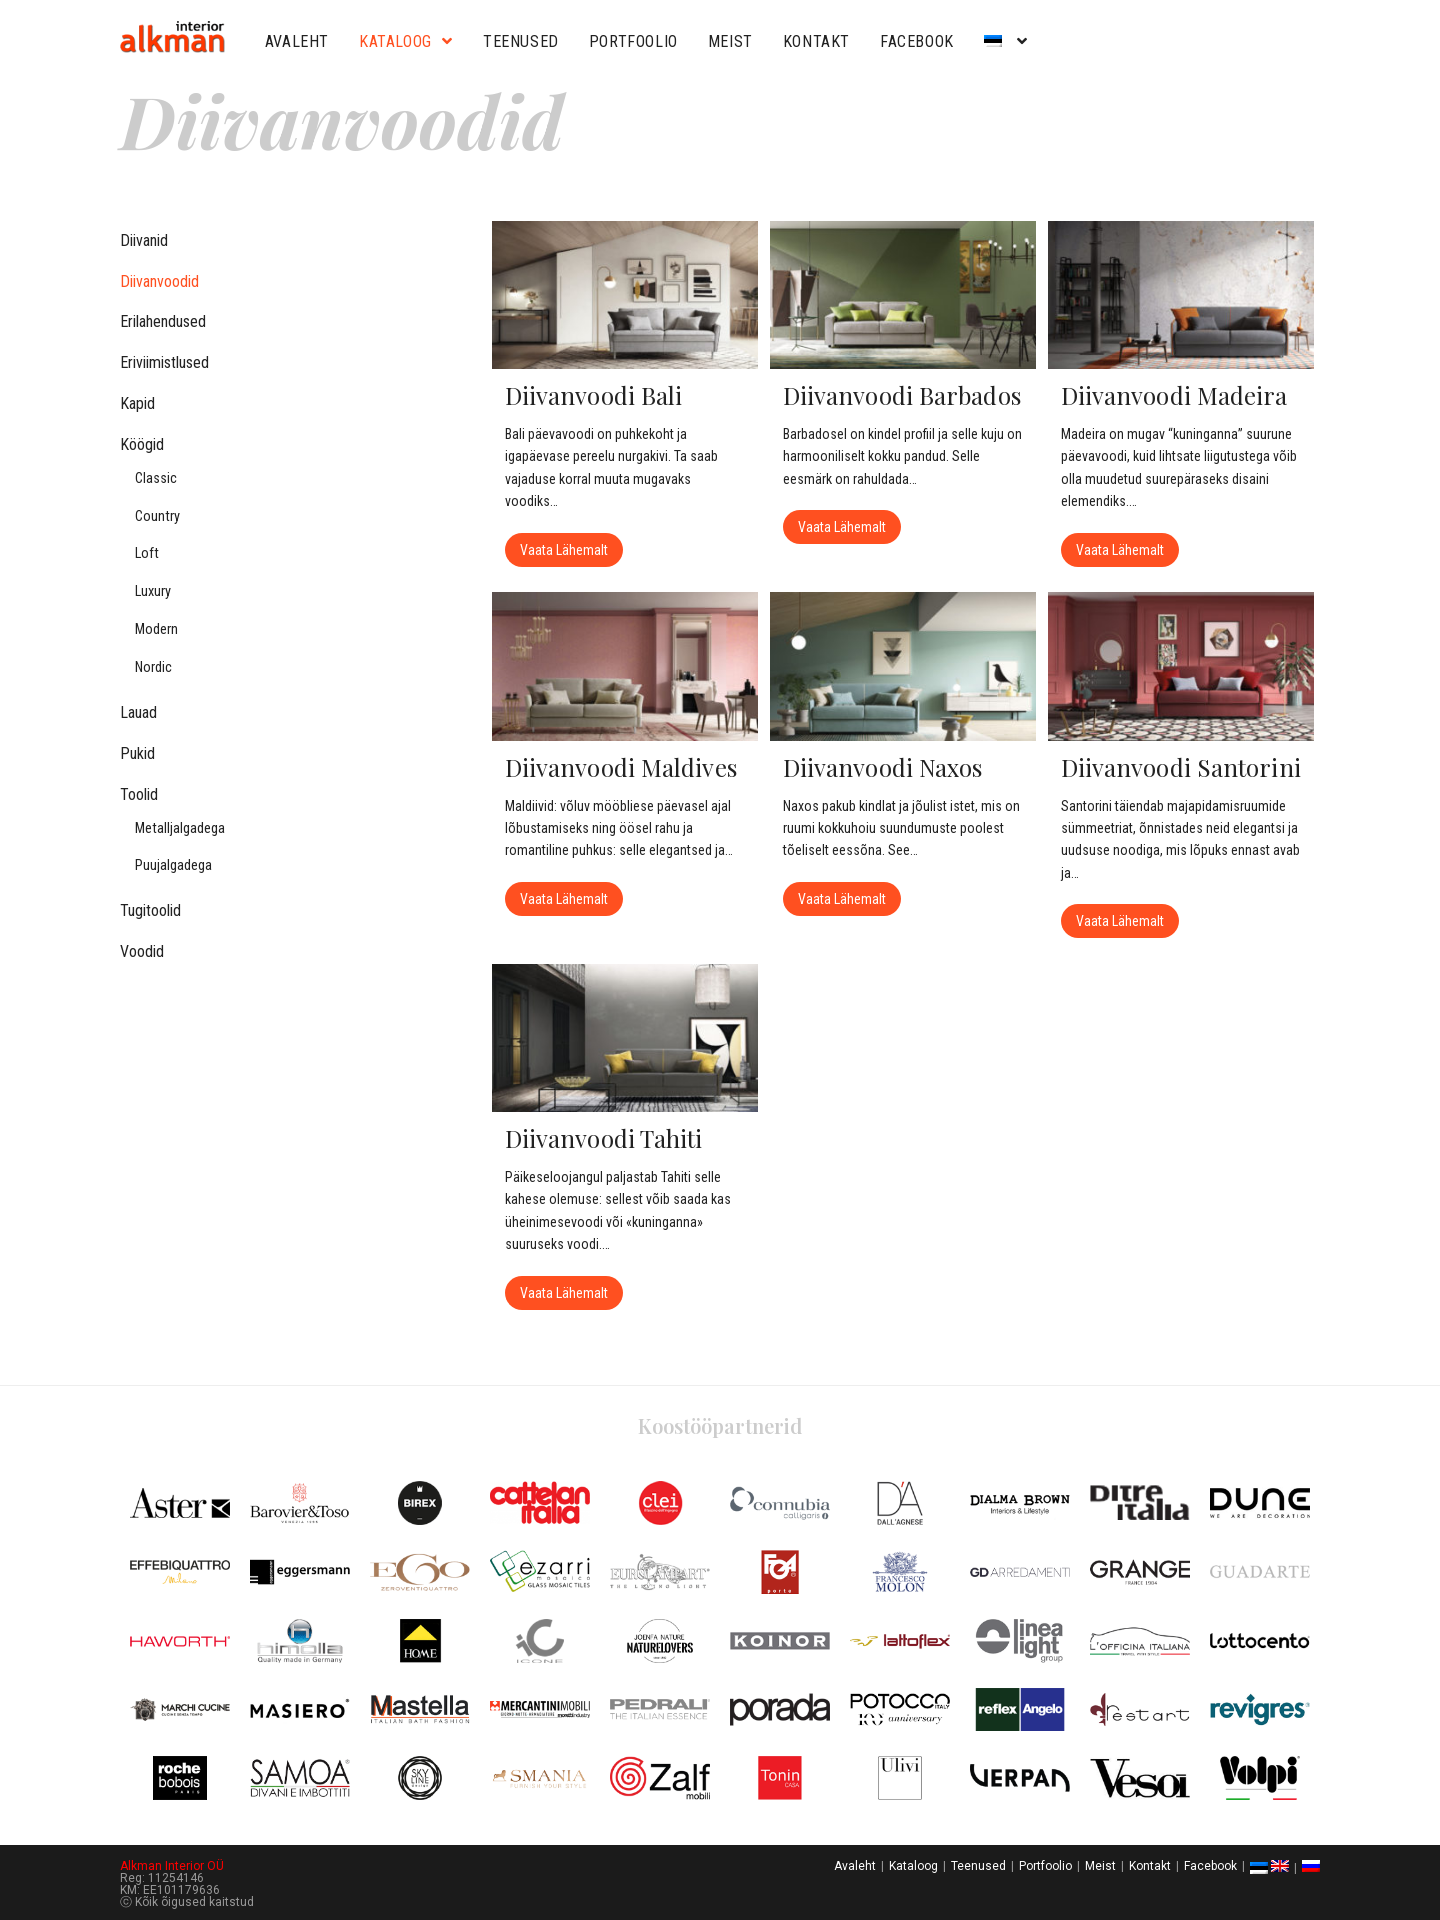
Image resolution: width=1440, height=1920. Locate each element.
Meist (730, 41)
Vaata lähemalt (571, 545)
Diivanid (144, 240)
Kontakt (816, 41)
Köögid (142, 444)
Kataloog (406, 41)
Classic (156, 478)
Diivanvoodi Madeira (1174, 395)
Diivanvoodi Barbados (902, 395)
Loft (147, 553)
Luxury (153, 591)
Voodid (142, 951)
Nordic (153, 667)
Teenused (521, 41)
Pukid (137, 753)
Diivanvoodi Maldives (621, 766)
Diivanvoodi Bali (594, 395)
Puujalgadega (173, 865)
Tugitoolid (150, 910)
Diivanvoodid (159, 281)
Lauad (138, 712)
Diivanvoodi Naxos (883, 766)
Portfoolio (633, 41)
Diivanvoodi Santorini (1181, 766)
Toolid (139, 794)
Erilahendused (163, 321)
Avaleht (297, 41)
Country (157, 516)
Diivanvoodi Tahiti (604, 1136)
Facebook (917, 41)
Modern (156, 629)
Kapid (137, 403)
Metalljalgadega (180, 828)
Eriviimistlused (164, 362)
